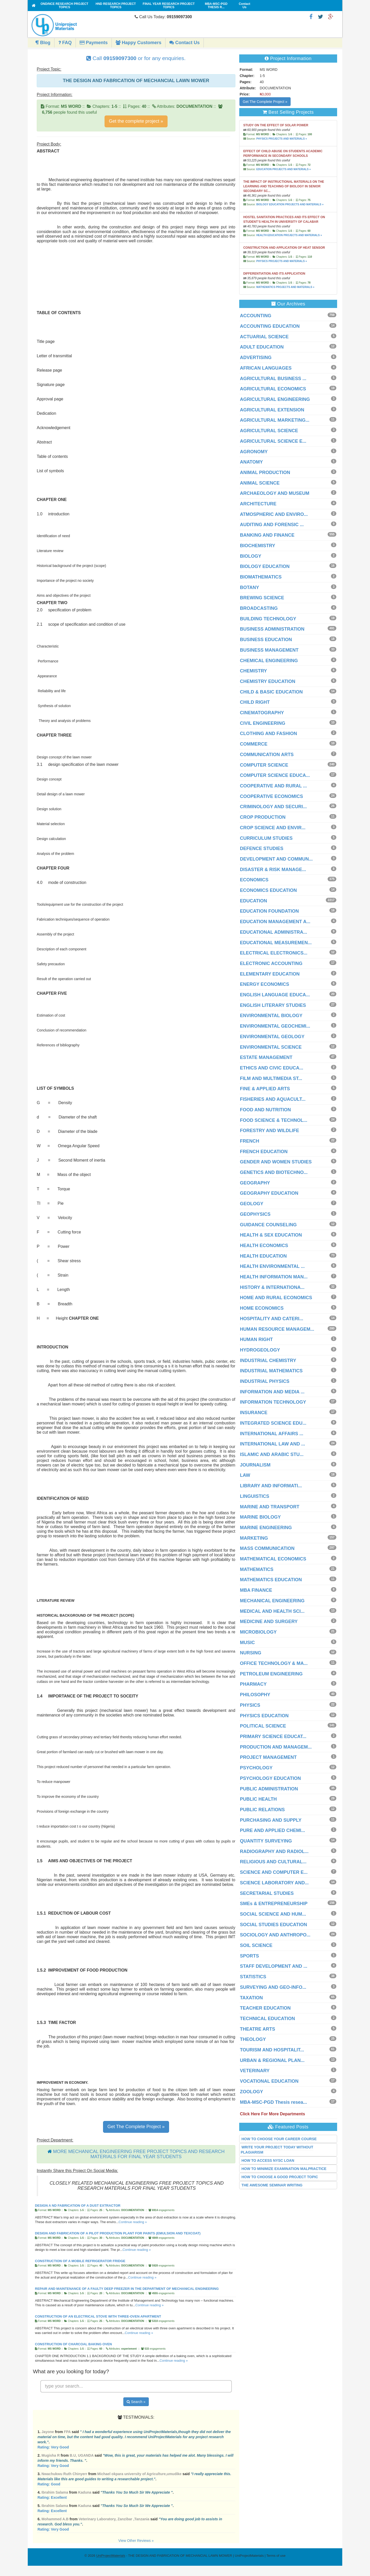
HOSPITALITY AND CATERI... (271, 1318)
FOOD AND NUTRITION (265, 1109)
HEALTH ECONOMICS (264, 1245)
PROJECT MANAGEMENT (268, 1757)
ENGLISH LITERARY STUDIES (273, 1005)
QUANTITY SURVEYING (266, 1841)
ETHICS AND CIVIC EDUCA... (271, 1067)
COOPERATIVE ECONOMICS (271, 796)
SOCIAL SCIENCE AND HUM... (273, 1914)
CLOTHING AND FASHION (268, 733)
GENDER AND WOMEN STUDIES (276, 1161)
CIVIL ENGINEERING (262, 723)
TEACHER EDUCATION (265, 2008)
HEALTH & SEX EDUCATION (271, 1235)
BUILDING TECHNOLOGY (268, 618)
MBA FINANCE (256, 1590)
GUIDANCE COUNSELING (268, 1224)
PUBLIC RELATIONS (262, 1809)
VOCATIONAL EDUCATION (269, 2081)
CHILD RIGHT (255, 702)
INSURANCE (253, 1412)
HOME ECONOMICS (262, 1308)
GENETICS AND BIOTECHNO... (274, 1172)
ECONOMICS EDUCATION (268, 890)
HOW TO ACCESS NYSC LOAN (268, 2160)
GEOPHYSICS (255, 1214)
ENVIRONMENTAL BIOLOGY (271, 1015)
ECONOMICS (254, 879)
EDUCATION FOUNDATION (269, 911)
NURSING (250, 1652)
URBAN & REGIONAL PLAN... (272, 2060)
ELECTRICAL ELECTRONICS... (274, 953)
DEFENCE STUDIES (261, 848)
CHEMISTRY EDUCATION (267, 681)
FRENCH (249, 1141)
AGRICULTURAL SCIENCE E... (273, 441)
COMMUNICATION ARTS (267, 754)
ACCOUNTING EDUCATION (270, 326)
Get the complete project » (136, 121)
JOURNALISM (255, 1465)
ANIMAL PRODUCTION (265, 472)
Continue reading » (133, 2222)
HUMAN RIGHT (256, 1339)
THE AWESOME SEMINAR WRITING (272, 2185)
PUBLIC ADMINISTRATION (269, 1788)
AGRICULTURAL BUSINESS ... (273, 378)
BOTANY (249, 587)
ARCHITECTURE (258, 503)
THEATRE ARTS (257, 2029)
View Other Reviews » (136, 2541)
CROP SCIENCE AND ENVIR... (273, 827)
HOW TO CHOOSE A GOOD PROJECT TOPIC (280, 2177)
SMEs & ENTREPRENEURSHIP (274, 1903)
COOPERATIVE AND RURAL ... (273, 785)
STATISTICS (253, 1976)
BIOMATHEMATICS (261, 577)
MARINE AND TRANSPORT (269, 1506)
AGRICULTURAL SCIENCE (269, 430)
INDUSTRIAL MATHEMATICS (271, 1370)
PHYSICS (250, 1705)
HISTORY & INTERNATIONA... (272, 1287)
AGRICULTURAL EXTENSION (272, 409)
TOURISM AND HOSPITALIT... (272, 2049)
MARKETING (254, 1538)
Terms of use (275, 2556)
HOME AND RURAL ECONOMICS (276, 1297)
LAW (245, 1475)
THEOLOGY (253, 2039)
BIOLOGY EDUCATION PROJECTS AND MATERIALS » (289, 204)
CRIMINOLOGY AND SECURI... (273, 806)
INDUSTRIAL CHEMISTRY (268, 1360)
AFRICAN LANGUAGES (266, 368)
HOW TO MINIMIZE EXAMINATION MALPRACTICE (284, 2169)
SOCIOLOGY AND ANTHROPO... (275, 1934)
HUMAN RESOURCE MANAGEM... (277, 1329)
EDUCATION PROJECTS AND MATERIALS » (283, 169)
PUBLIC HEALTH (258, 1799)
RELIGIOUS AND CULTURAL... (273, 1861)
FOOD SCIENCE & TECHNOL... (273, 1120)
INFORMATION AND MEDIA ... (272, 1391)
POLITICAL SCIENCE (263, 1726)
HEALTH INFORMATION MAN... (274, 1276)
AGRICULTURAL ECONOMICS (273, 388)
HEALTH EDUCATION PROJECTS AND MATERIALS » (289, 235)
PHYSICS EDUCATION (264, 1715)
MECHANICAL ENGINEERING (272, 1600)
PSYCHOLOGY (256, 1767)
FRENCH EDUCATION (264, 1151)
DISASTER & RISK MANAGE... (273, 869)
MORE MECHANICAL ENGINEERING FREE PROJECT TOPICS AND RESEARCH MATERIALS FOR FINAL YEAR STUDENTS (139, 2154)
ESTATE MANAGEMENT (266, 1057)
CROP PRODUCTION (263, 817)
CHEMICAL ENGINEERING (269, 660)
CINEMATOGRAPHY (262, 712)
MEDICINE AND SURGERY (269, 1621)
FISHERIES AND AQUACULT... (273, 1099)
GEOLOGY (251, 1203)
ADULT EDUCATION (262, 347)
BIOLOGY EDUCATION (265, 566)
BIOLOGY (250, 556)
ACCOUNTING (255, 315)
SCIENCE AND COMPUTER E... (274, 1872)
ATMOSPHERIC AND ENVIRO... (274, 514)
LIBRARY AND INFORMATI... (271, 1485)
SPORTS (249, 1955)
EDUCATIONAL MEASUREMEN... (276, 942)
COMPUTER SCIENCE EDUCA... (275, 775)
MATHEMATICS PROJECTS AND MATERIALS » (285, 287)
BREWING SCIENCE (262, 597)
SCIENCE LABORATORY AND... (274, 1882)
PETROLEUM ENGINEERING (271, 1673)
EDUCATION (253, 900)
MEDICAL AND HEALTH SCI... (272, 1611)
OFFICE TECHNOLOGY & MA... (274, 1663)
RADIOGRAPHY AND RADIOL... (274, 1851)
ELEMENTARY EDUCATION (270, 974)
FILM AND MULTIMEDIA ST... (271, 1078)
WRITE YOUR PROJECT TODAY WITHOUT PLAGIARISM (277, 2149)
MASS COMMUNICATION (267, 1548)
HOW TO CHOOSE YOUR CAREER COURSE (279, 2139)
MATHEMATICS (256, 1569)
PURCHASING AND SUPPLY (271, 1820)
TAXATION (251, 1997)
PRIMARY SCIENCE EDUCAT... (273, 1736)
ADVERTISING (256, 357)
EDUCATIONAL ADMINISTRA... (273, 932)
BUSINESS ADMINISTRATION (272, 629)
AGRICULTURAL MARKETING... (274, 420)
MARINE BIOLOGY (260, 1517)
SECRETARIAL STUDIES (267, 1893)
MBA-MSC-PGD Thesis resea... (273, 2102)
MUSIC (247, 1642)
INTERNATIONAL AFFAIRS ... (271, 1433)
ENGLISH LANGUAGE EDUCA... (275, 994)
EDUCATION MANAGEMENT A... (275, 921)
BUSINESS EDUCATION (266, 639)
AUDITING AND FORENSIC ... (272, 524)
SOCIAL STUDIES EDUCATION (273, 1924)
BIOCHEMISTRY (257, 545)
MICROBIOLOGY (258, 1632)
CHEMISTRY (253, 670)
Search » (136, 2402)
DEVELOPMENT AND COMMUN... (276, 859)
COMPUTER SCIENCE (264, 765)
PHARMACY (253, 1684)
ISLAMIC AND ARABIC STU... (272, 1454)
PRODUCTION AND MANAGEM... (276, 1747)
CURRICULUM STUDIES (266, 838)
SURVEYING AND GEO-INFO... (273, 1987)
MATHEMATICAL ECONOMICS (273, 1558)
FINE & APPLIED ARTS (265, 1088)
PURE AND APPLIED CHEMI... (272, 1830)
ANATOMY (251, 462)
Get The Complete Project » (136, 2126)
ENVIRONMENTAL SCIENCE (271, 1047)
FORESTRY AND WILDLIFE (269, 1130)
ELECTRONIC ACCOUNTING (271, 963)
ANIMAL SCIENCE (260, 483)
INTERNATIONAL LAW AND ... (272, 1443)
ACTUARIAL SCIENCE (264, 336)
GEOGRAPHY (255, 1182)
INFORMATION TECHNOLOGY (273, 1402)
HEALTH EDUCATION (263, 1256)
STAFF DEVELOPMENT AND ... (273, 1966)
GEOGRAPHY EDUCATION (269, 1193)
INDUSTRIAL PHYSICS (265, 1381)
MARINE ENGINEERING (266, 1527)
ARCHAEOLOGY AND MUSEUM (274, 493)
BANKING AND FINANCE (267, 535)
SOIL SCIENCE (256, 1945)
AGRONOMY (254, 451)
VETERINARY (255, 2070)
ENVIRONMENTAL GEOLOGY (272, 1036)
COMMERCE (253, 744)
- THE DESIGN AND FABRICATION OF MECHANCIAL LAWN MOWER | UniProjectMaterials (180, 2556)
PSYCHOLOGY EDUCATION (270, 1778)
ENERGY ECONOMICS (264, 984)
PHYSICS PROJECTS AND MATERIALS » (281, 138)
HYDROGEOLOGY (260, 1350)
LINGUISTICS (254, 1496)
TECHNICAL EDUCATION (267, 2018)
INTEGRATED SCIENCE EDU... (273, 1423)
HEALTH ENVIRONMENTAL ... (272, 1266)
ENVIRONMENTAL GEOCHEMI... (275, 1026)
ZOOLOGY (251, 2091)
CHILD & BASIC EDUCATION (271, 691)
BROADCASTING (259, 608)
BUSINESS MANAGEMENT (269, 650)
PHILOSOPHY (255, 1694)
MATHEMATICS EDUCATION (271, 1579)
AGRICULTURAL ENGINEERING (275, 399)
